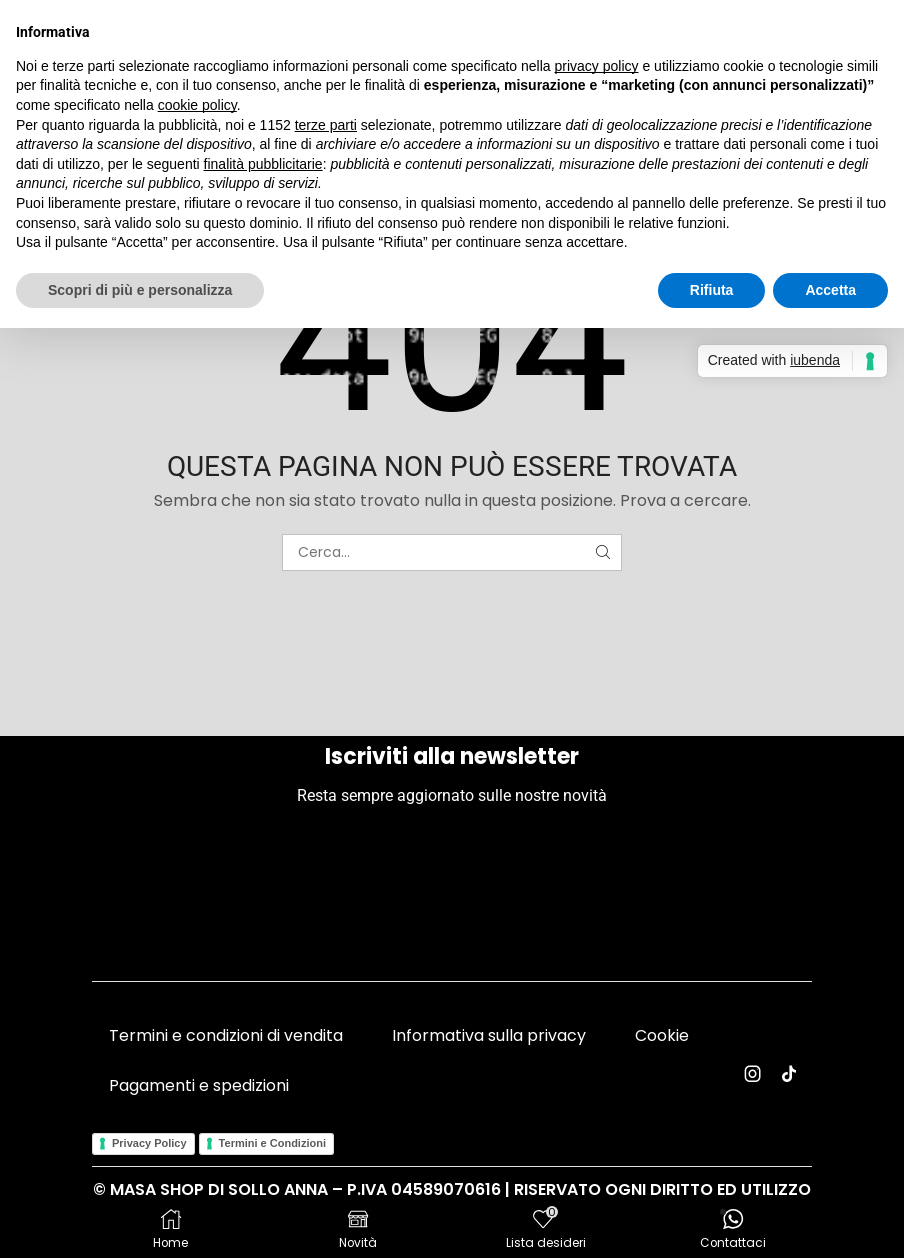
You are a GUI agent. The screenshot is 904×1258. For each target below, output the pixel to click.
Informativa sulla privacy (489, 1035)
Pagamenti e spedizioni (199, 1085)
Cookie (662, 1035)
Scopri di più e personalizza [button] (140, 290)
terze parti (326, 125)
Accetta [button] (830, 290)
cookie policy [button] (197, 105)
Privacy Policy (149, 1143)
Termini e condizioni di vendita (226, 1035)
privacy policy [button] (597, 66)
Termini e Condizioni (272, 1143)
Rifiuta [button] (712, 290)
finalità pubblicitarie (263, 164)
